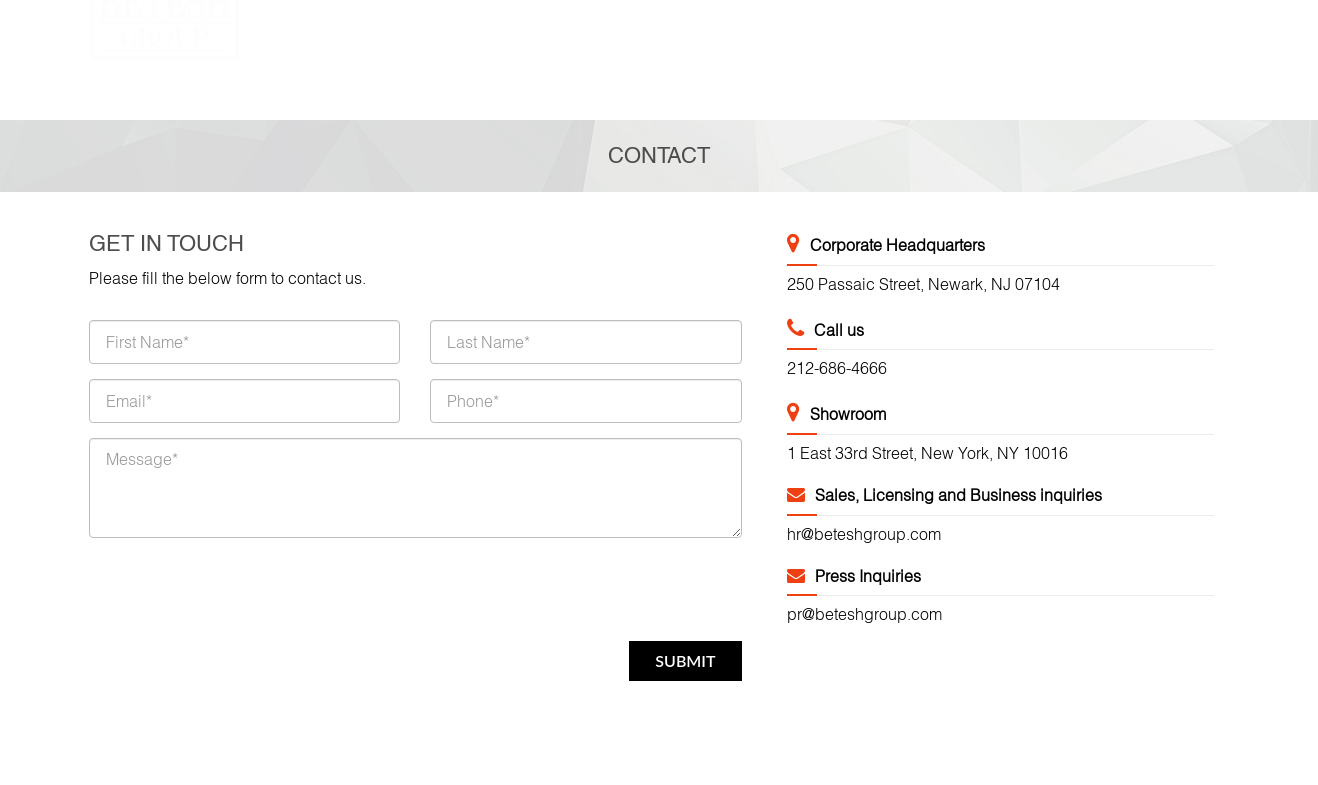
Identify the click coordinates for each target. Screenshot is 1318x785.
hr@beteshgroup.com (864, 534)
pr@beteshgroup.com (864, 614)
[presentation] (241, 592)
